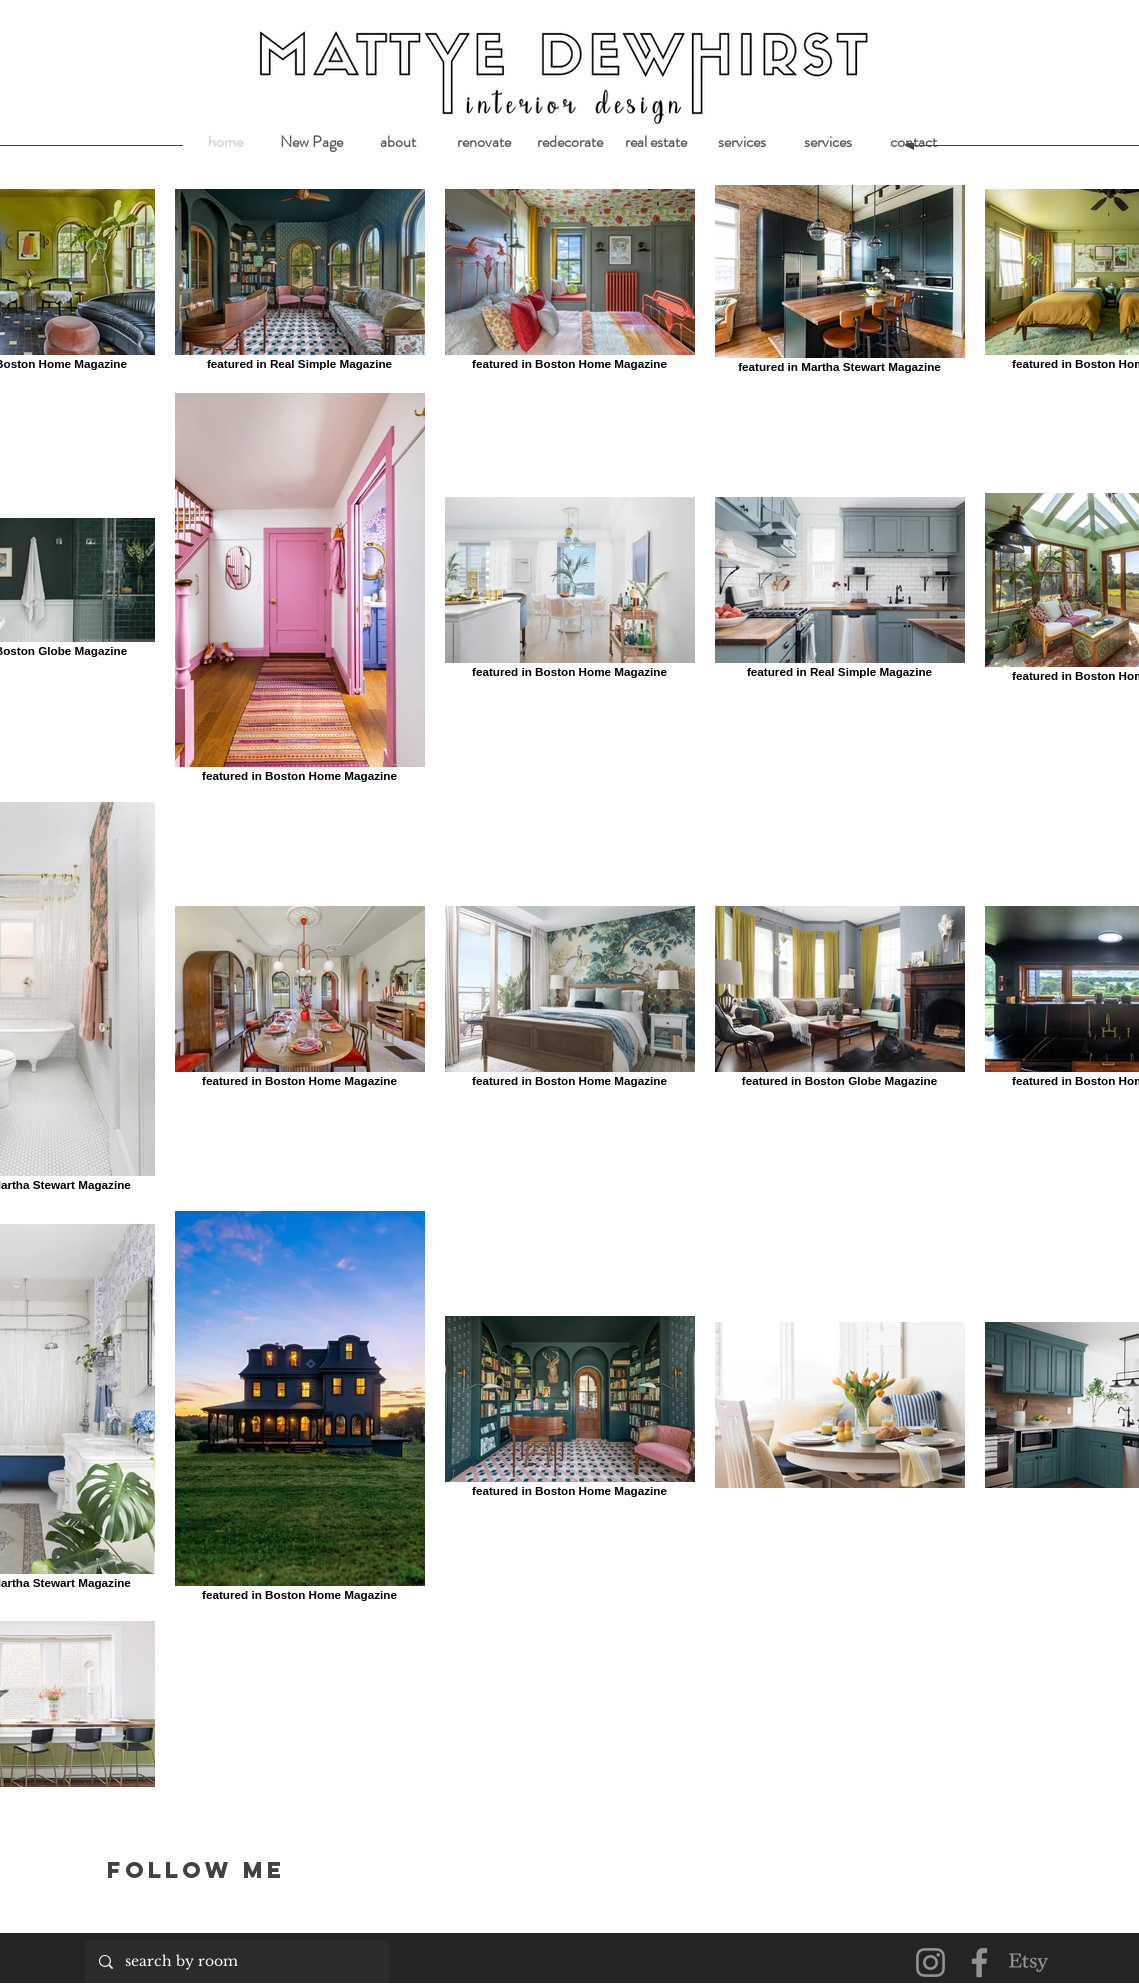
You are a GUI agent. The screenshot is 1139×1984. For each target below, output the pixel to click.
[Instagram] (930, 1962)
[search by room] (236, 1961)
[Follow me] (220, 1869)
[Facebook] (979, 1962)
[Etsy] (1028, 1962)
